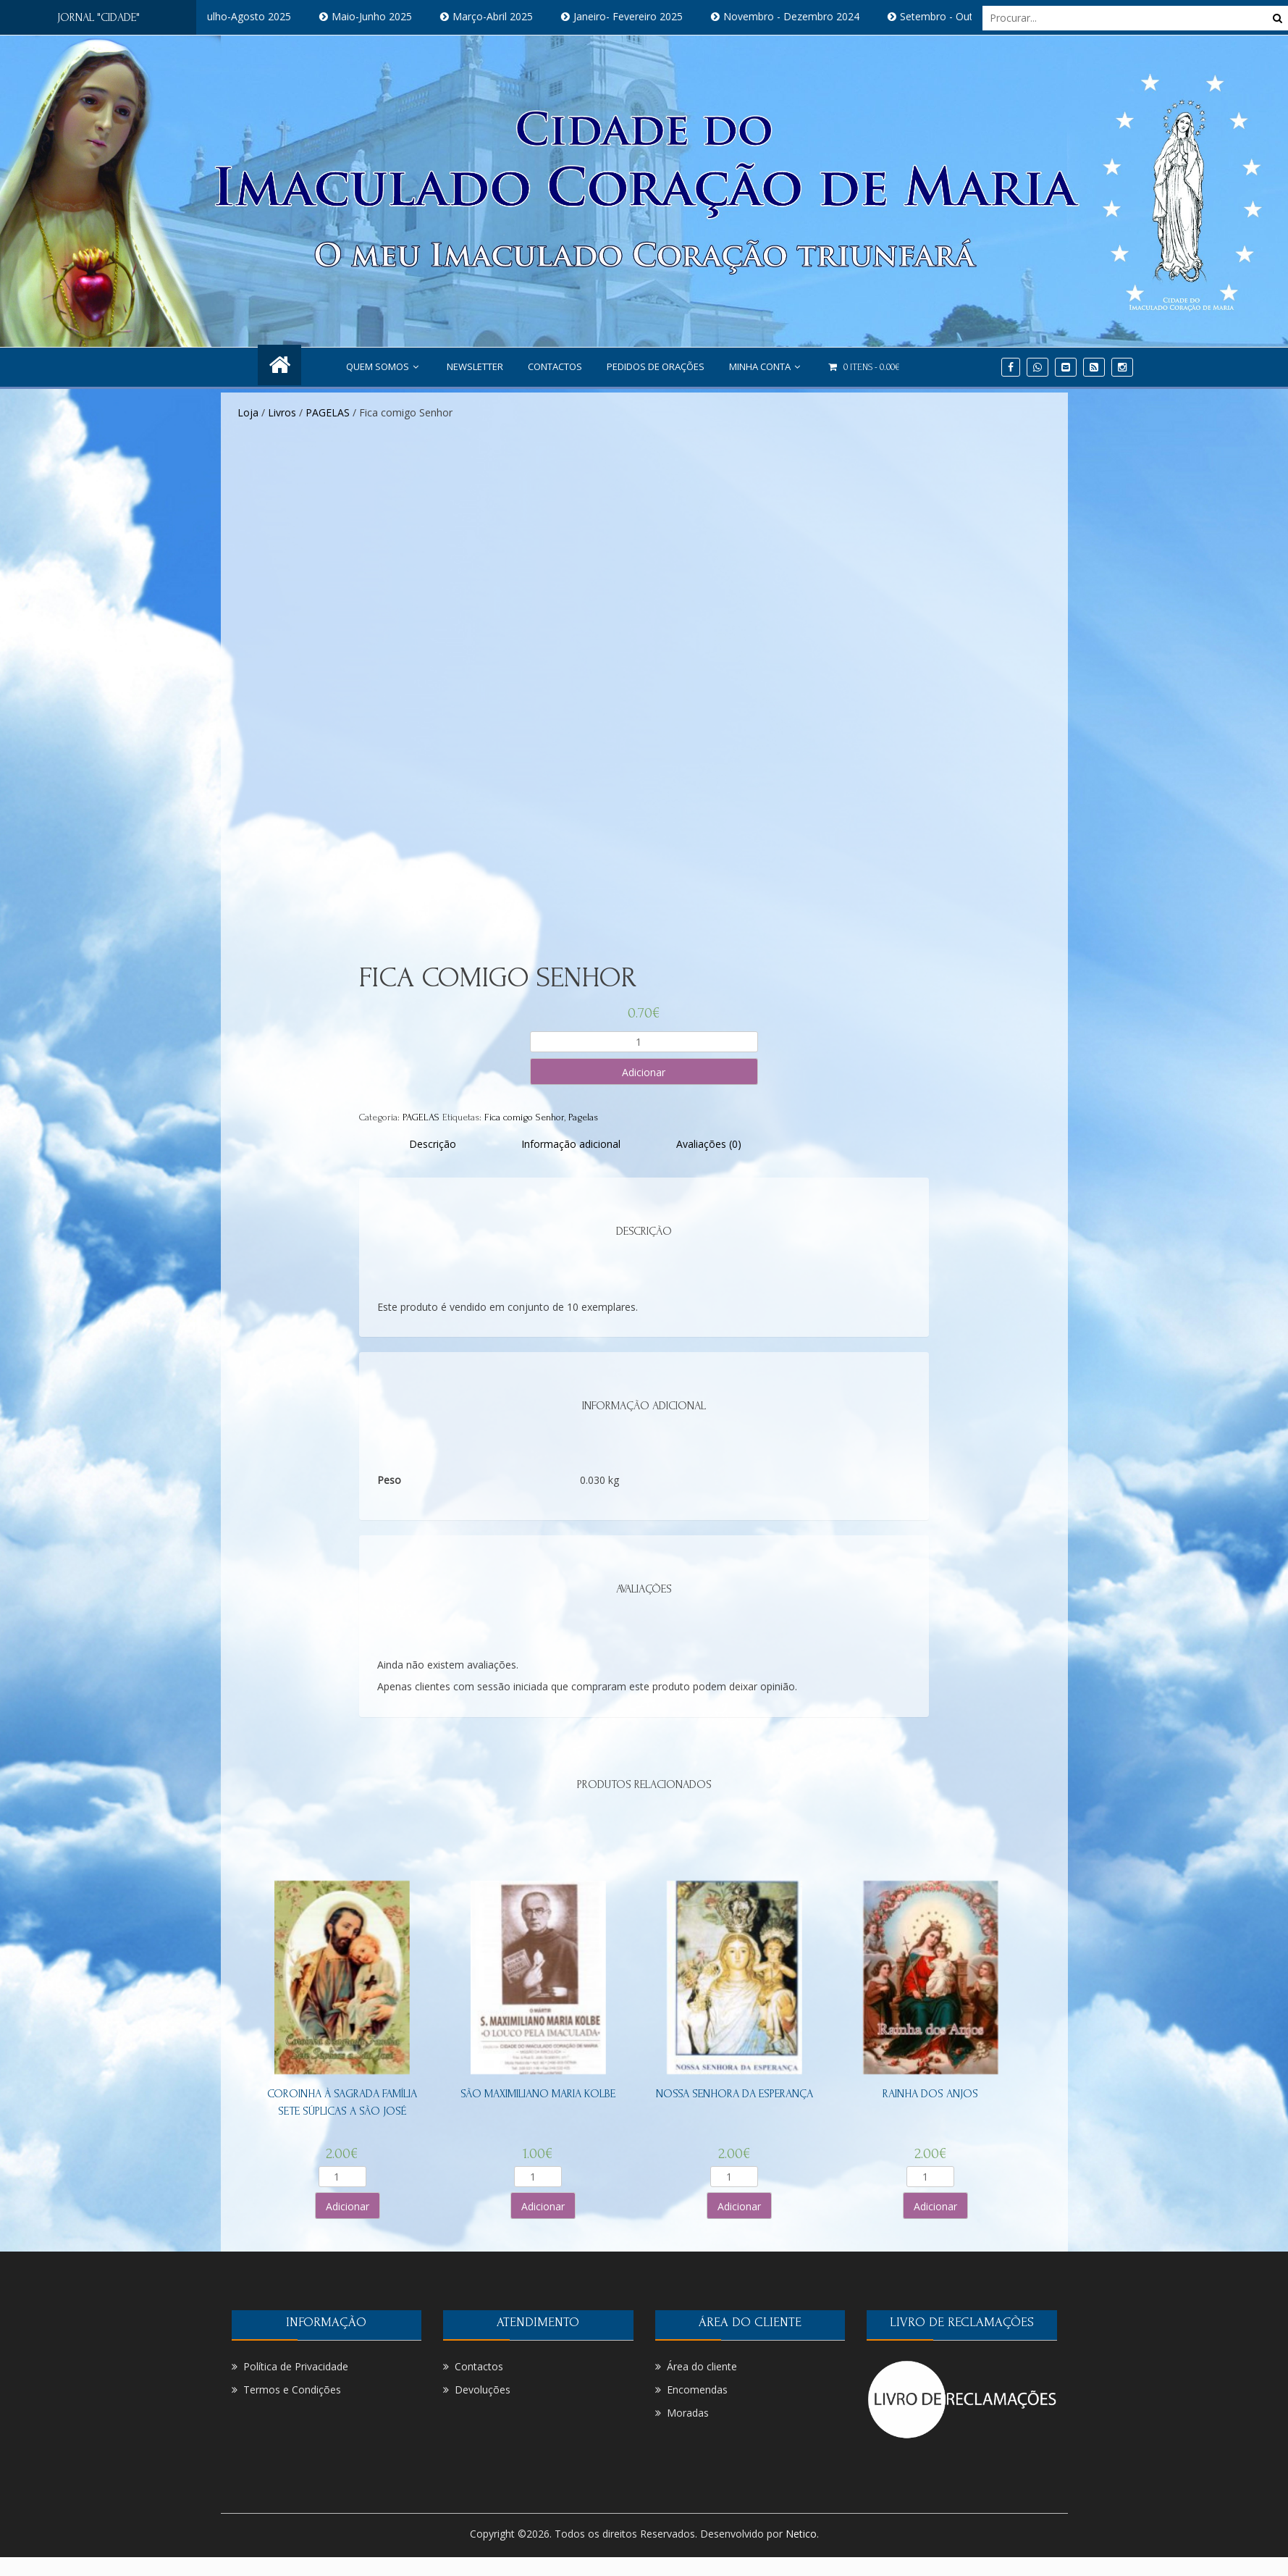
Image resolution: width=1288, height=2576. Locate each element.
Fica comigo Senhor (524, 1117)
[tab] (432, 1143)
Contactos (555, 366)
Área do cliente (702, 2366)
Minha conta (766, 366)
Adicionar (643, 1072)
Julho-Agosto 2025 (263, 16)
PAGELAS (328, 412)
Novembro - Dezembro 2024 (807, 16)
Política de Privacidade (295, 2366)
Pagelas (583, 1117)
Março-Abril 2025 (508, 16)
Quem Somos (384, 366)
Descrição (432, 1144)
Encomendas (697, 2389)
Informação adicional (570, 1144)
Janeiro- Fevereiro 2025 (644, 16)
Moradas (688, 2413)
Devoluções (482, 2389)
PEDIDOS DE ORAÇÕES (655, 366)
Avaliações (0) (708, 1144)
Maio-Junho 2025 (388, 16)
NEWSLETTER (475, 366)
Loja (247, 412)
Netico (801, 2534)
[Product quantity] (644, 1041)
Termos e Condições (292, 2389)
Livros (282, 412)
